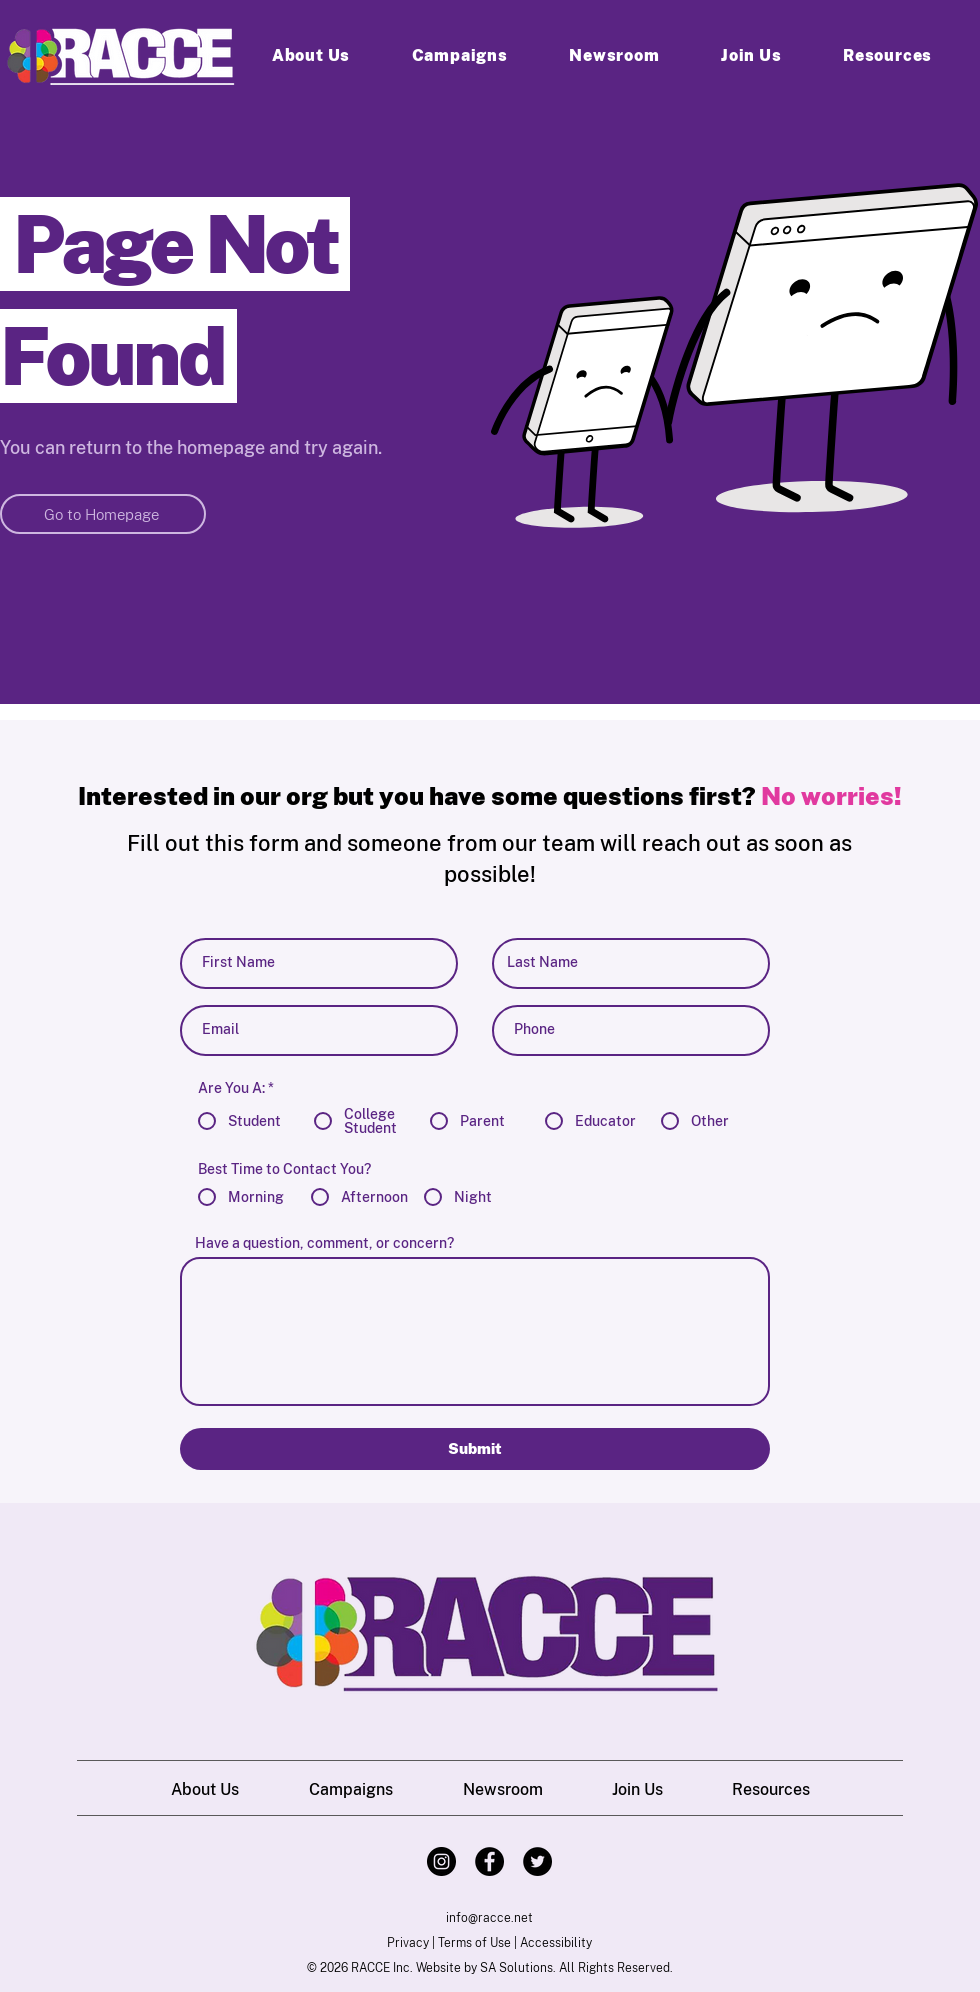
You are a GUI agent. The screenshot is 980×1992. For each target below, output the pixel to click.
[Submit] (475, 1449)
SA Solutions (516, 1968)
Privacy (408, 1943)
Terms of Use (474, 1943)
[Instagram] (441, 1861)
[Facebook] (489, 1861)
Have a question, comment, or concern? (324, 1243)
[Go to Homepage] (103, 514)
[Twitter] (537, 1861)
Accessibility (556, 1943)
